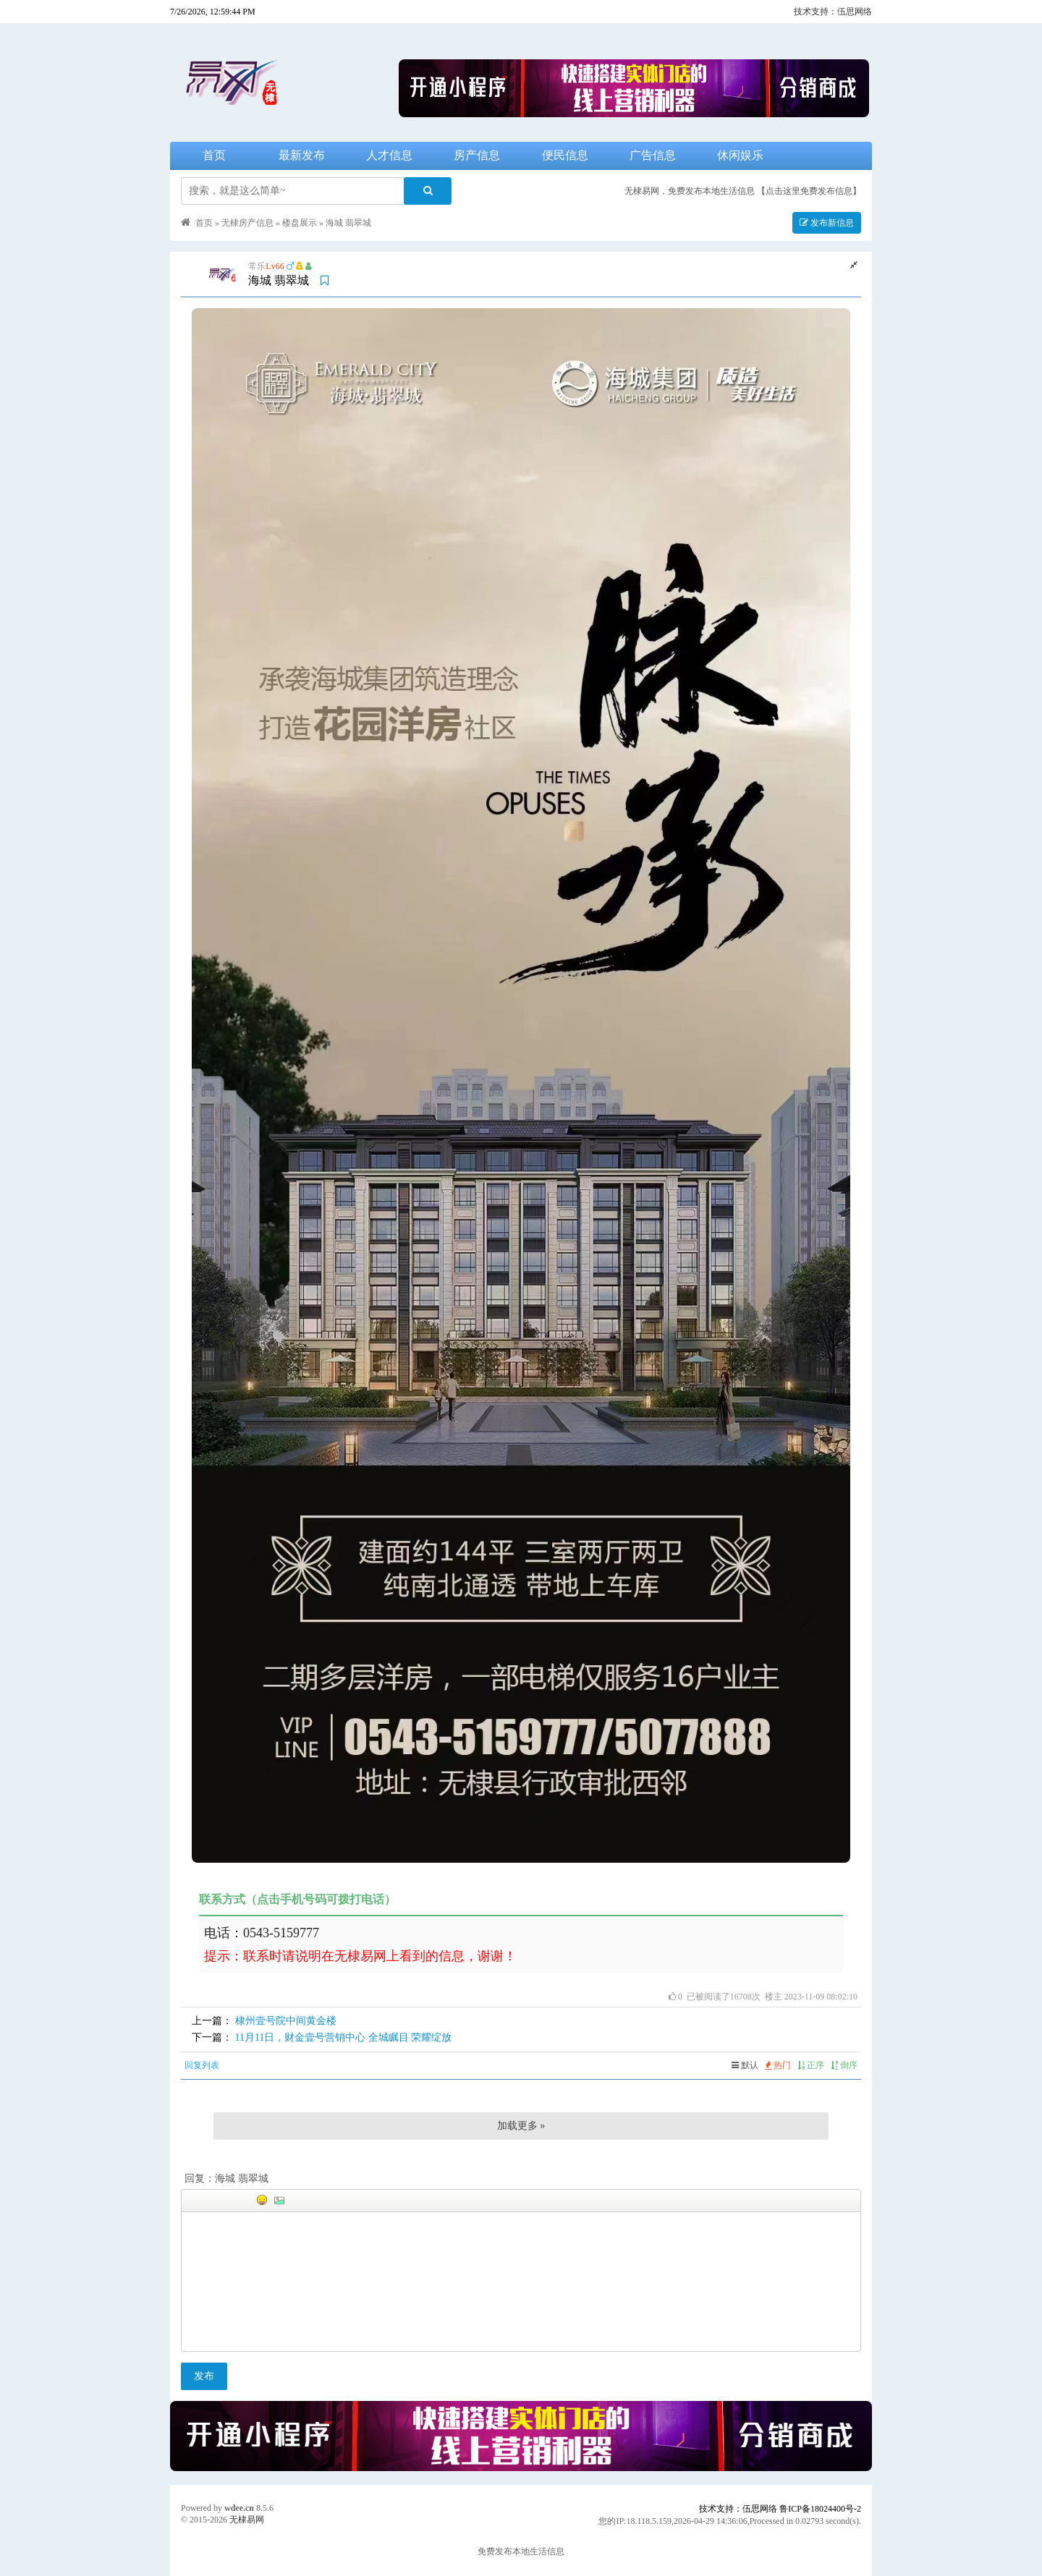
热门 (778, 2065)
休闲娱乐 (740, 155)
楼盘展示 (299, 223)
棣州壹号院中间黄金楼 (285, 2020)
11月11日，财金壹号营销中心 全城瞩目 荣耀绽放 (343, 2037)
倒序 (844, 2065)
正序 (810, 2065)
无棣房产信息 (247, 223)
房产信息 (477, 155)
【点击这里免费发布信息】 (809, 191)
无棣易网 (246, 2520)
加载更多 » (521, 2125)
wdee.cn (239, 2508)
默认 (745, 2065)
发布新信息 (827, 223)
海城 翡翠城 (348, 223)
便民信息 (565, 155)
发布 (204, 2376)
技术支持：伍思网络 (833, 12)
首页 (214, 155)
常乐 (257, 266)
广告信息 (653, 155)
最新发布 (302, 155)
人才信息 (389, 155)
